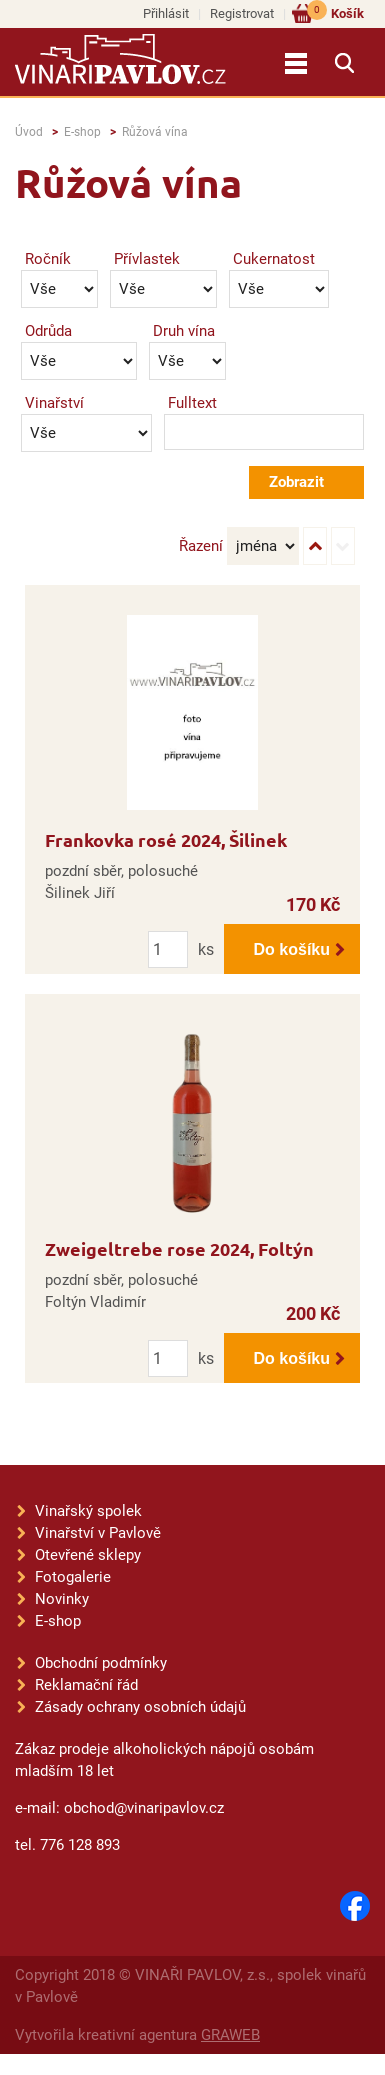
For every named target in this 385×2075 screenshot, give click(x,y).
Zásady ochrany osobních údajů (140, 1707)
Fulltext (192, 403)
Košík (335, 12)
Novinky (62, 1599)
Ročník (48, 259)
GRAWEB (230, 2035)
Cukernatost (274, 259)
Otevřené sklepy (88, 1555)
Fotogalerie (73, 1577)
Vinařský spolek (88, 1511)
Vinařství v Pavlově (98, 1533)
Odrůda (48, 331)
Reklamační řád (86, 1685)
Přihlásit (166, 13)
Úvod (29, 132)
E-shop (82, 132)
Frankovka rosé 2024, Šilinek (166, 839)
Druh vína (184, 331)
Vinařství (54, 403)
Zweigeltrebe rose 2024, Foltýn (179, 1248)
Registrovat (242, 13)
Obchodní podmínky (101, 1663)
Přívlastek (147, 259)
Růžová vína (155, 132)
